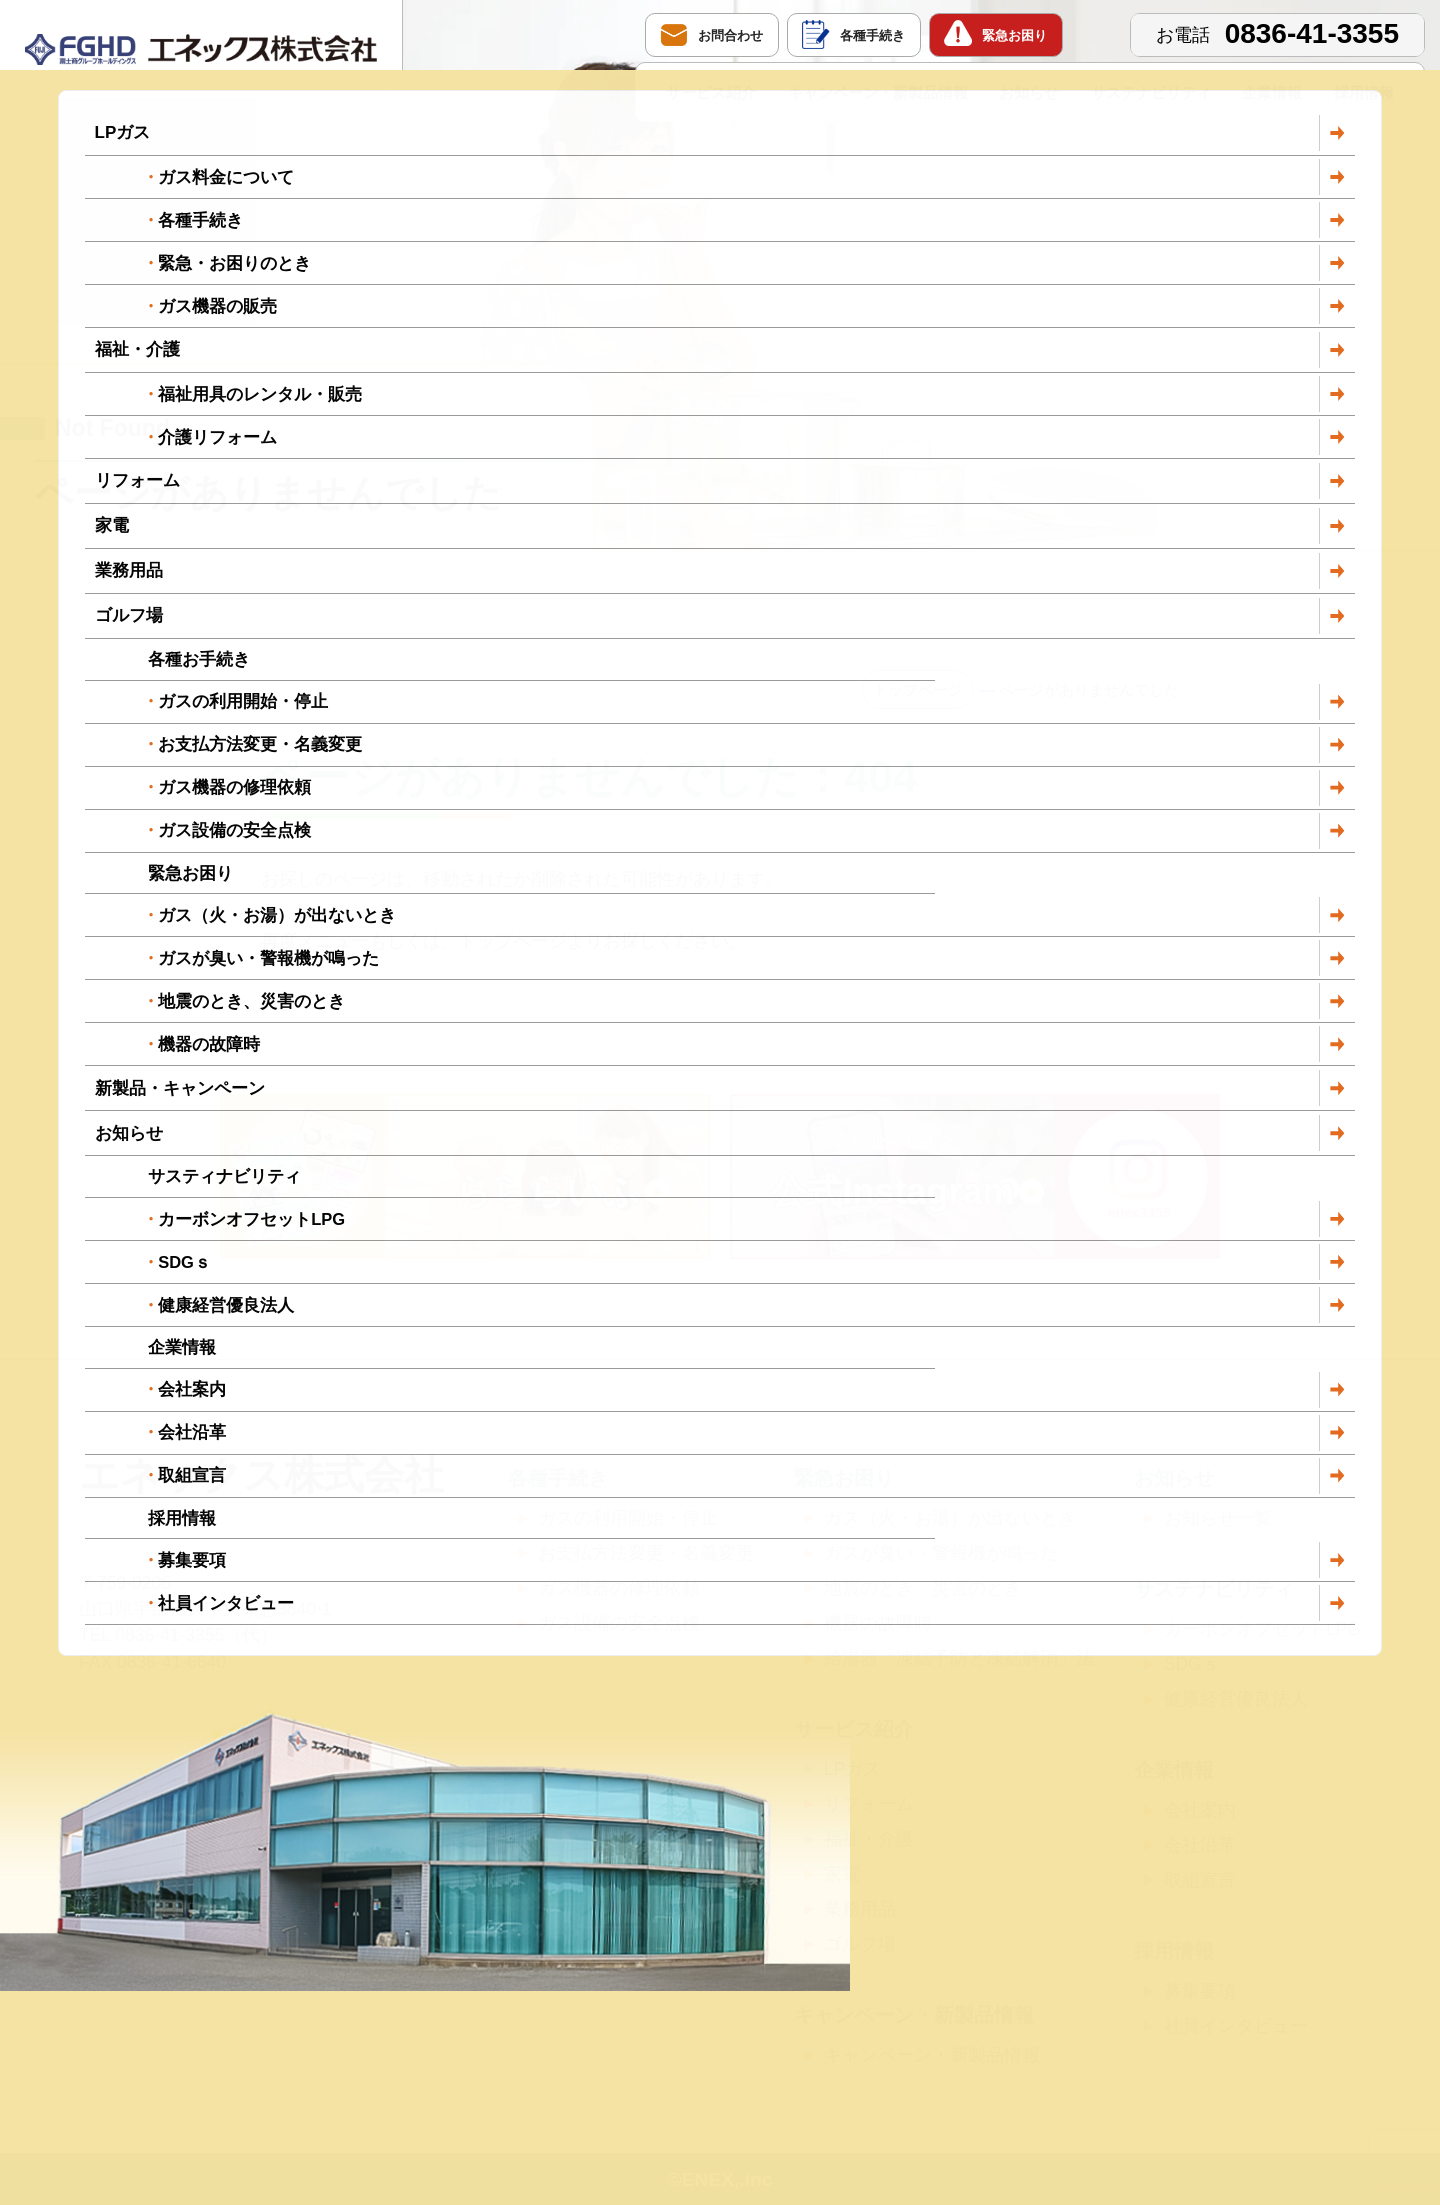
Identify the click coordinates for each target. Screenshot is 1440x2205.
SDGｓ (1192, 1664)
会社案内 (1200, 1810)
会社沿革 (1200, 1845)
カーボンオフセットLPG (1262, 1629)
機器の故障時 (878, 1623)
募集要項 (1200, 1991)
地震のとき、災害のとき (923, 1588)
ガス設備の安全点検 (619, 1623)
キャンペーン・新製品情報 (878, 92)
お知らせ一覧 (1218, 1518)
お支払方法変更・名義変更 (646, 1553)
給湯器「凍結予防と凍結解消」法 (959, 1658)
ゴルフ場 (860, 1944)
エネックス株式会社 (261, 1475)
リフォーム (869, 1804)
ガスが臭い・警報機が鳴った (941, 1553)
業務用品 (860, 1909)
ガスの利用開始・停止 (628, 1518)
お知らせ (1029, 92)
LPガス (852, 1769)
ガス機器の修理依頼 (619, 1588)
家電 (842, 1874)
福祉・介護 (869, 1839)
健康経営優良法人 (1236, 1699)
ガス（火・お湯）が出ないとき (950, 1518)
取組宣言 (1200, 1880)
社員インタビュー (1236, 2026)
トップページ (918, 689)
